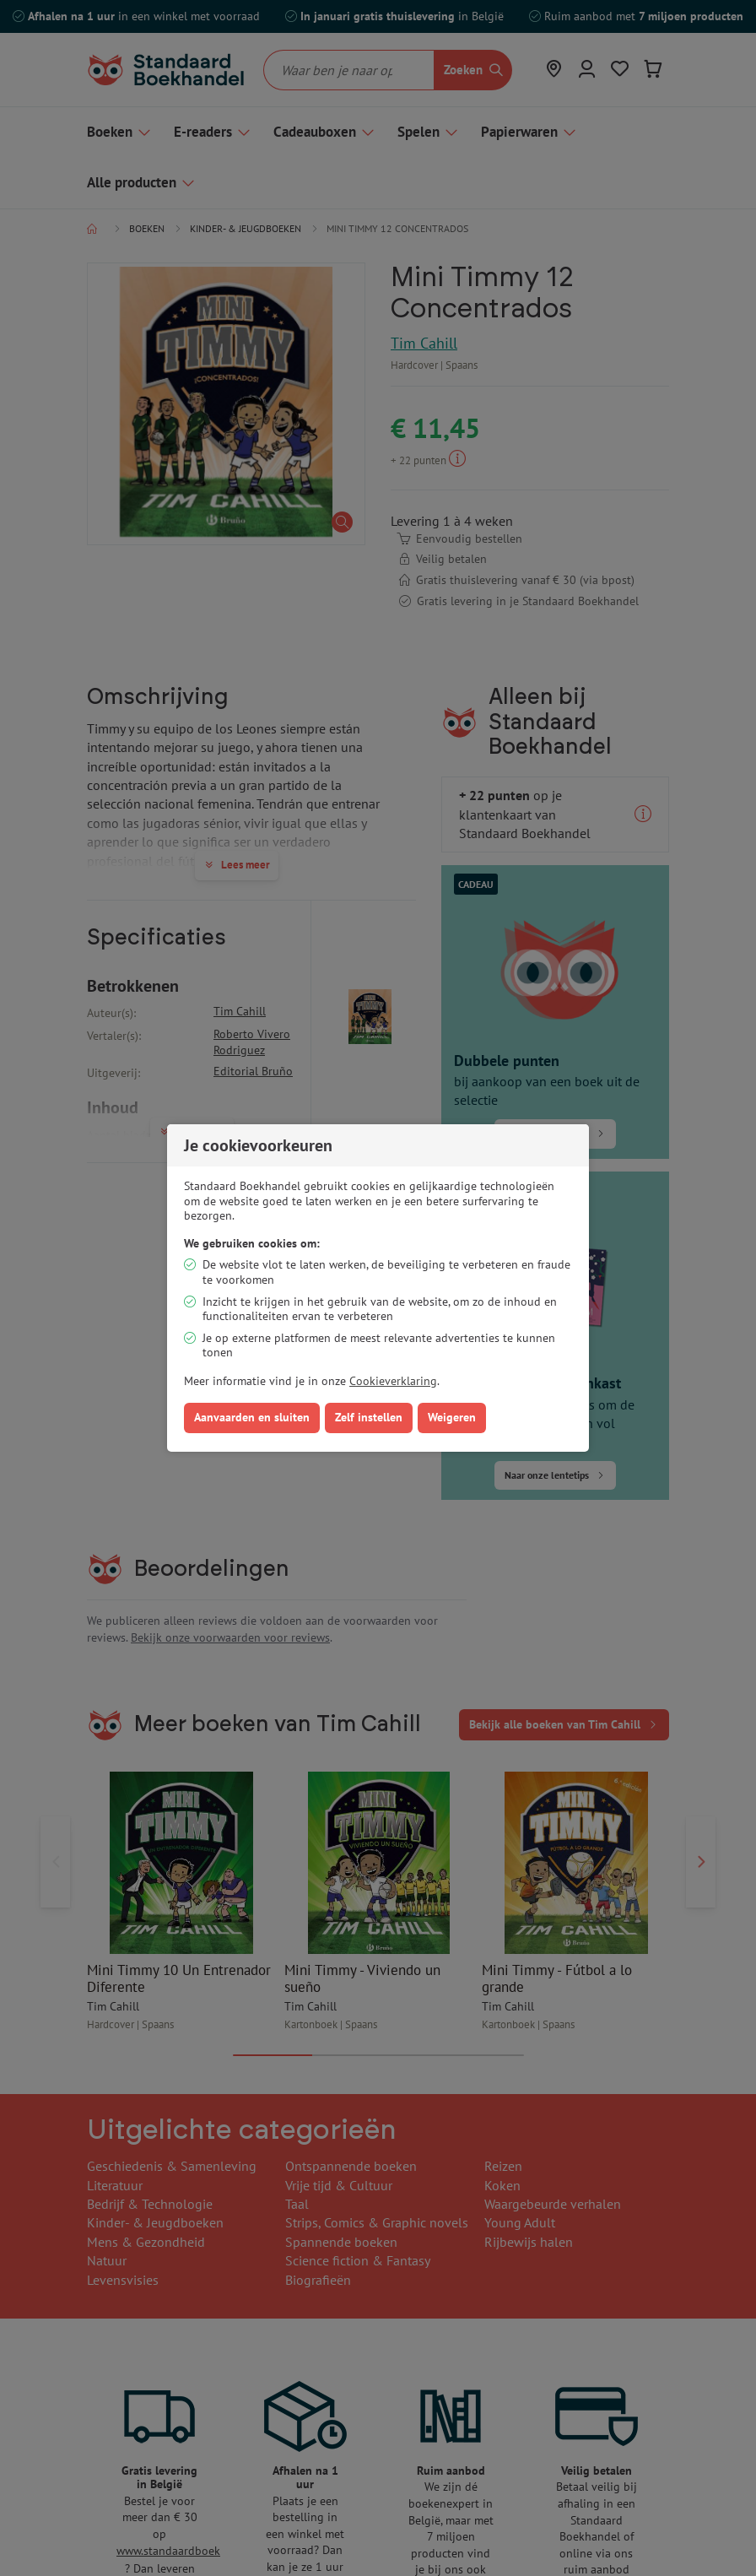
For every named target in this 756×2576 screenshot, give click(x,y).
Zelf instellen (368, 1417)
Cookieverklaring (393, 1380)
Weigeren (452, 1417)
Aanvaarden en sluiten (252, 1417)
